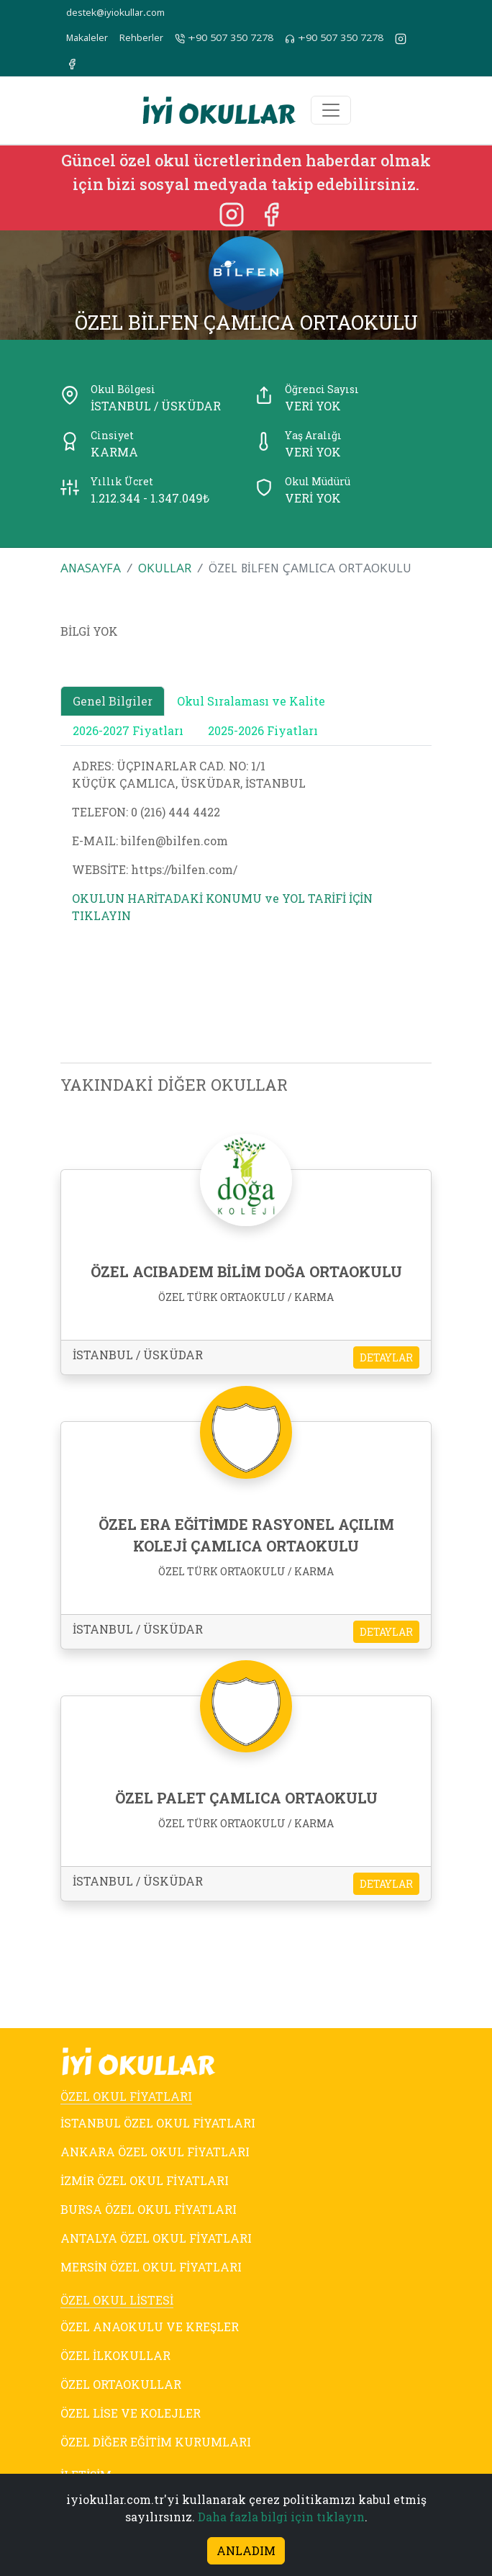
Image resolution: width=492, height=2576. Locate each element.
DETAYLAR (386, 1357)
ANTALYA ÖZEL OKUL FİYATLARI (156, 2238)
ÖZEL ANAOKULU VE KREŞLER (149, 2326)
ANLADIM (246, 2550)
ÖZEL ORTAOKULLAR (120, 2384)
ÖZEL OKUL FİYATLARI (126, 2096)
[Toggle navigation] (331, 110)
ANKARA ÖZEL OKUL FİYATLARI (155, 2151)
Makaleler (87, 37)
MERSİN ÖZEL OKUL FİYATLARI (151, 2266)
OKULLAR (164, 568)
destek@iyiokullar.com (115, 12)
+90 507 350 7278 (224, 38)
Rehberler (141, 37)
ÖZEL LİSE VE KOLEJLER (130, 2412)
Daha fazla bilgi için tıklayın (281, 2516)
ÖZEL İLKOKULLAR (115, 2355)
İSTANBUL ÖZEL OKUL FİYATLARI (157, 2122)
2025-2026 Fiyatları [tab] (263, 730)
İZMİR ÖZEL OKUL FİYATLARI (144, 2180)
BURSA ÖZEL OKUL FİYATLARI (148, 2209)
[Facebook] (271, 212)
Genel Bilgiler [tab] (112, 700)
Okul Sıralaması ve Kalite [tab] (251, 700)
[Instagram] (233, 212)
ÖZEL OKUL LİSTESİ (116, 2299)
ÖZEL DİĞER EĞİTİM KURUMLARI (155, 2441)
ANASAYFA (90, 568)
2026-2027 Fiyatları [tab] (128, 730)
